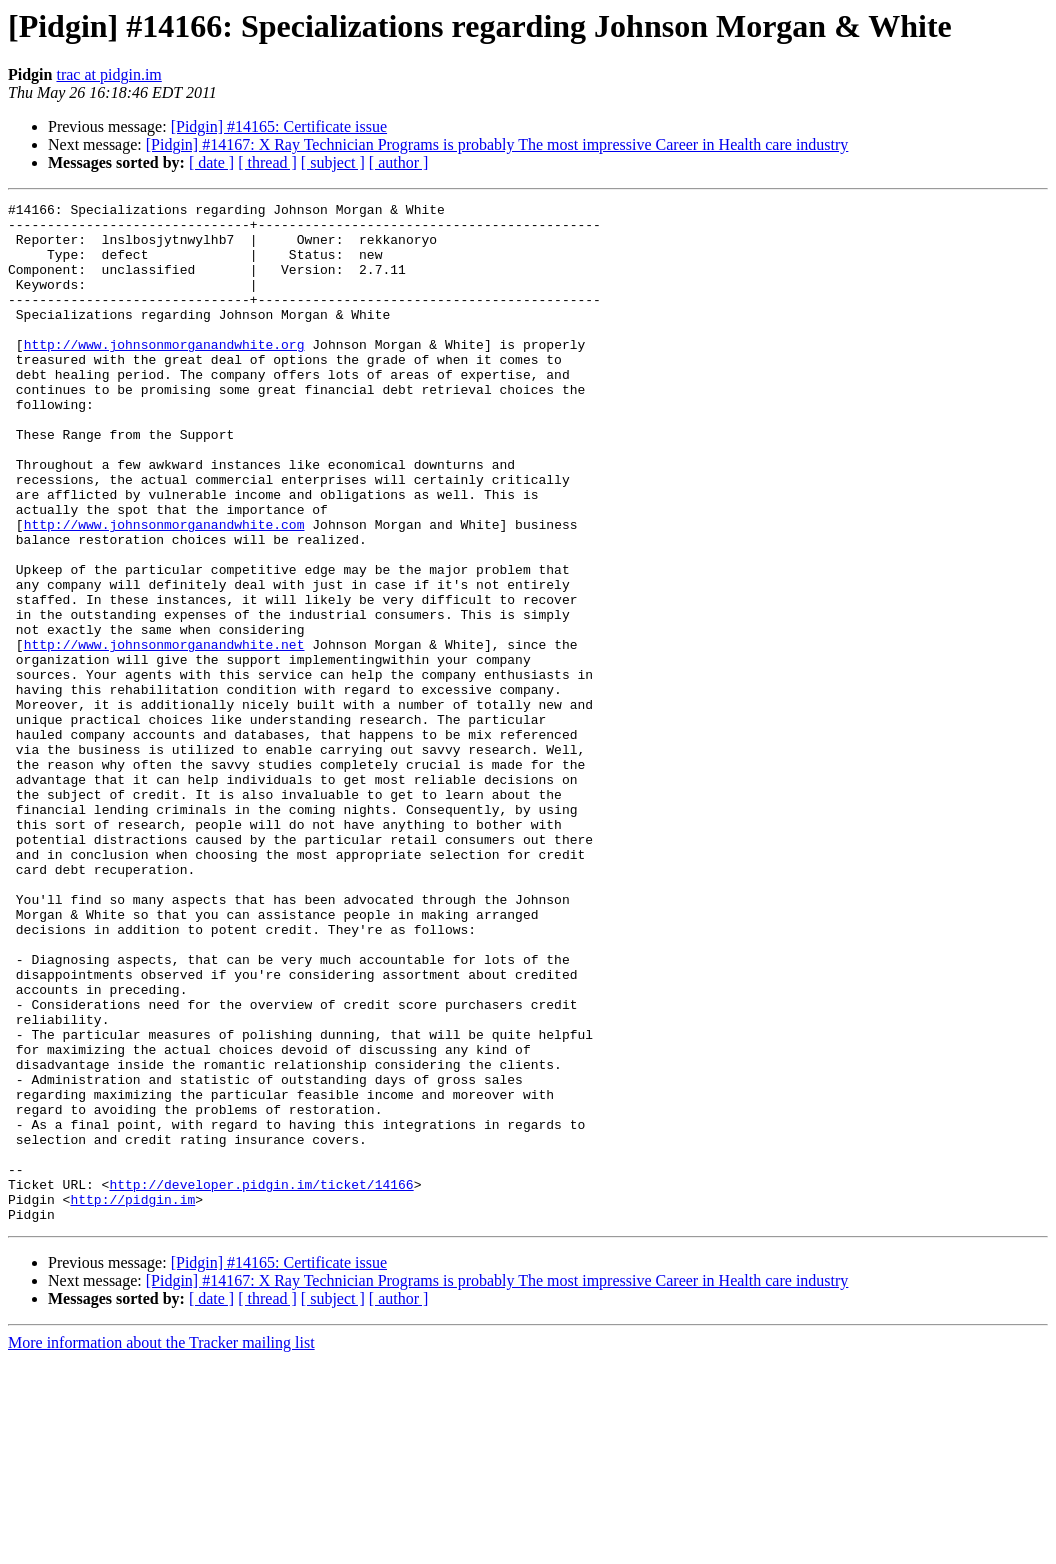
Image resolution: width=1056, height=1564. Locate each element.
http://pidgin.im (132, 1400)
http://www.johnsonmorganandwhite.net (164, 734)
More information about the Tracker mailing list (161, 1546)
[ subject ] (333, 162)
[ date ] (211, 162)
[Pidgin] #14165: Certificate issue (279, 126)
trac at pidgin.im (108, 74)
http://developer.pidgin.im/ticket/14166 (261, 1382)
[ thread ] (267, 162)
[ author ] (399, 162)
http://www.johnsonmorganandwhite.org (164, 374)
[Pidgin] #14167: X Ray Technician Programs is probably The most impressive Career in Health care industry (497, 144)
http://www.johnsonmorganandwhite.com (164, 590)
